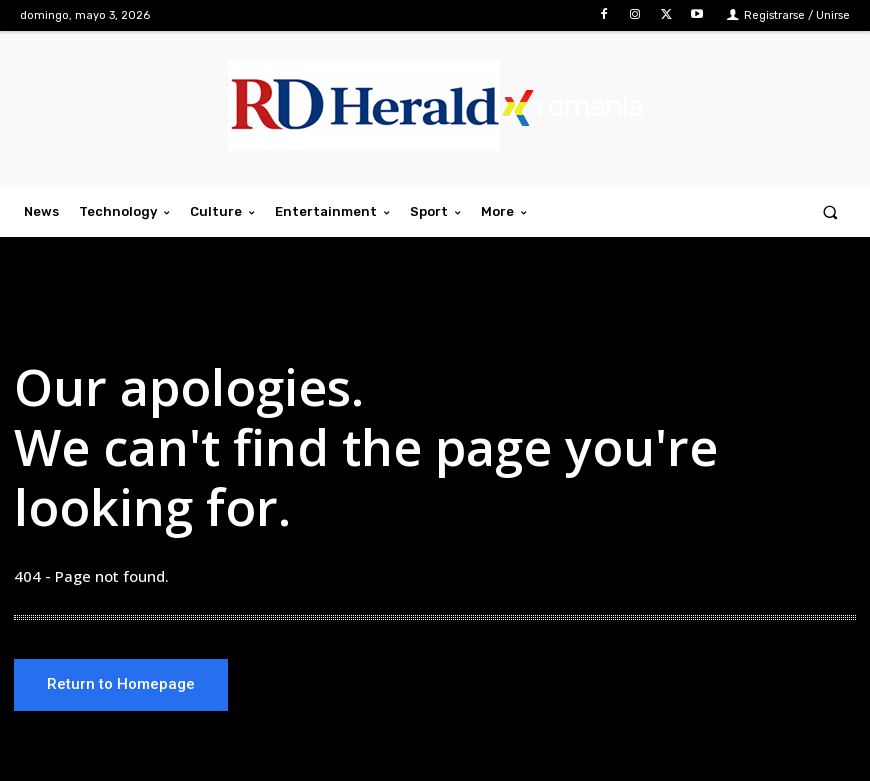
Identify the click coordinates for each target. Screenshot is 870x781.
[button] (830, 211)
